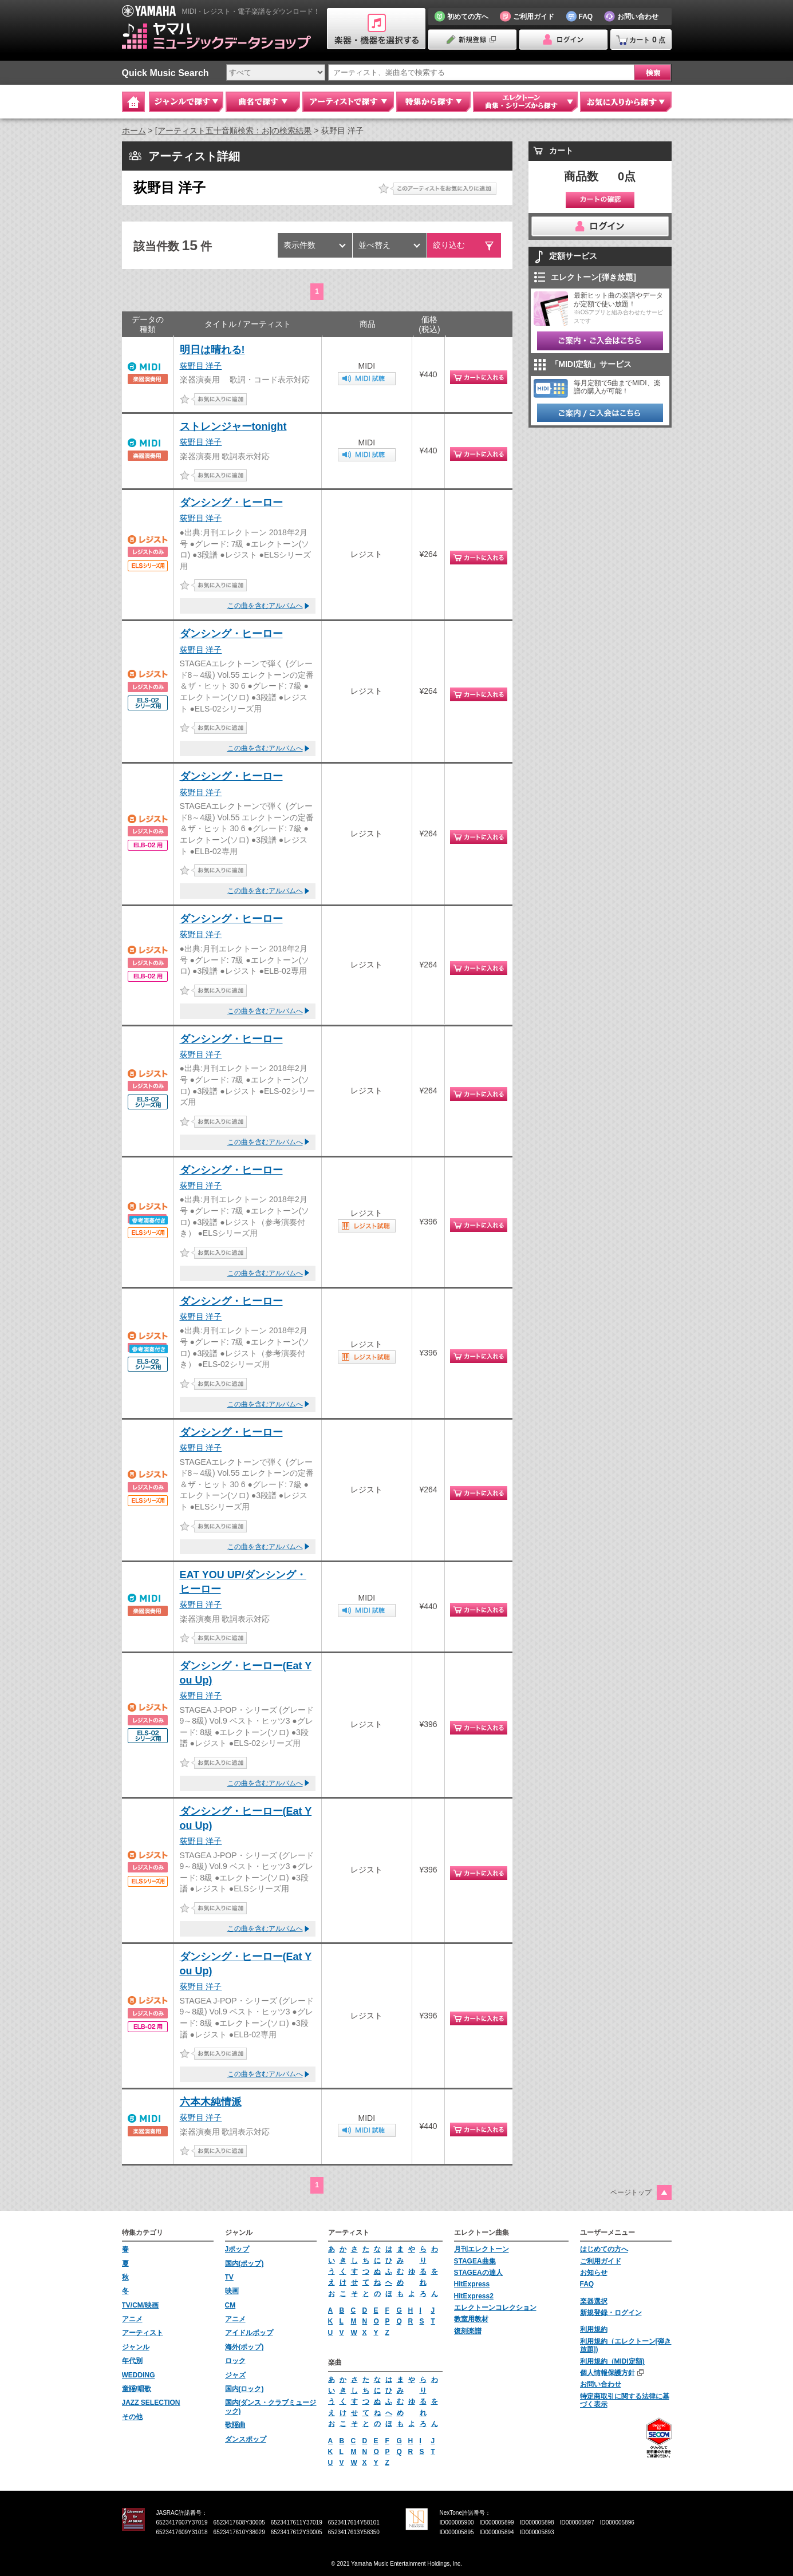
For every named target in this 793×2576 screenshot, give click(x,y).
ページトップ (631, 2192)
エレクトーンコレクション (495, 2308)
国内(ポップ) (244, 2263)
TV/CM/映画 (140, 2305)
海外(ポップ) (244, 2347)
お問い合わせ (600, 2384)
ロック (235, 2361)
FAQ (587, 2284)
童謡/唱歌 (136, 2389)
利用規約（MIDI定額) (612, 2361)
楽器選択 (593, 2301)
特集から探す (433, 102)
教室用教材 (471, 2319)
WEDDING (138, 2375)
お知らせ (593, 2273)
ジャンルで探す (186, 102)
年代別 (132, 2361)
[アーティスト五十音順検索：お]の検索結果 (233, 130)
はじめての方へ (604, 2249)
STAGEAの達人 (478, 2273)
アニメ (132, 2319)
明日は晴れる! (212, 349)
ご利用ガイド (600, 2261)
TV (229, 2277)
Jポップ (237, 2249)
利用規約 (593, 2329)
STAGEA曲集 (475, 2261)
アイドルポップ (249, 2333)
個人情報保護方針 (607, 2373)
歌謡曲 (235, 2425)
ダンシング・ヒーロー (231, 502)
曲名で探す (263, 102)
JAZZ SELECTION (151, 2403)
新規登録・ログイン (611, 2313)
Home (133, 102)
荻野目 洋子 (201, 365)
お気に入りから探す (626, 102)
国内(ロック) (244, 2389)
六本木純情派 (211, 2102)
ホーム (134, 130)
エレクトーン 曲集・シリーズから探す (525, 102)
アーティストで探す (348, 102)
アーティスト (142, 2333)
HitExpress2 (474, 2296)
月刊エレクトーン (481, 2249)
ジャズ (235, 2375)
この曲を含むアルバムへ (265, 606)
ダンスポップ (245, 2439)
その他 (132, 2417)
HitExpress (472, 2284)
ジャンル (135, 2347)
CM (230, 2305)
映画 (232, 2291)
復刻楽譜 (468, 2331)
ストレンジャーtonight (233, 426)
